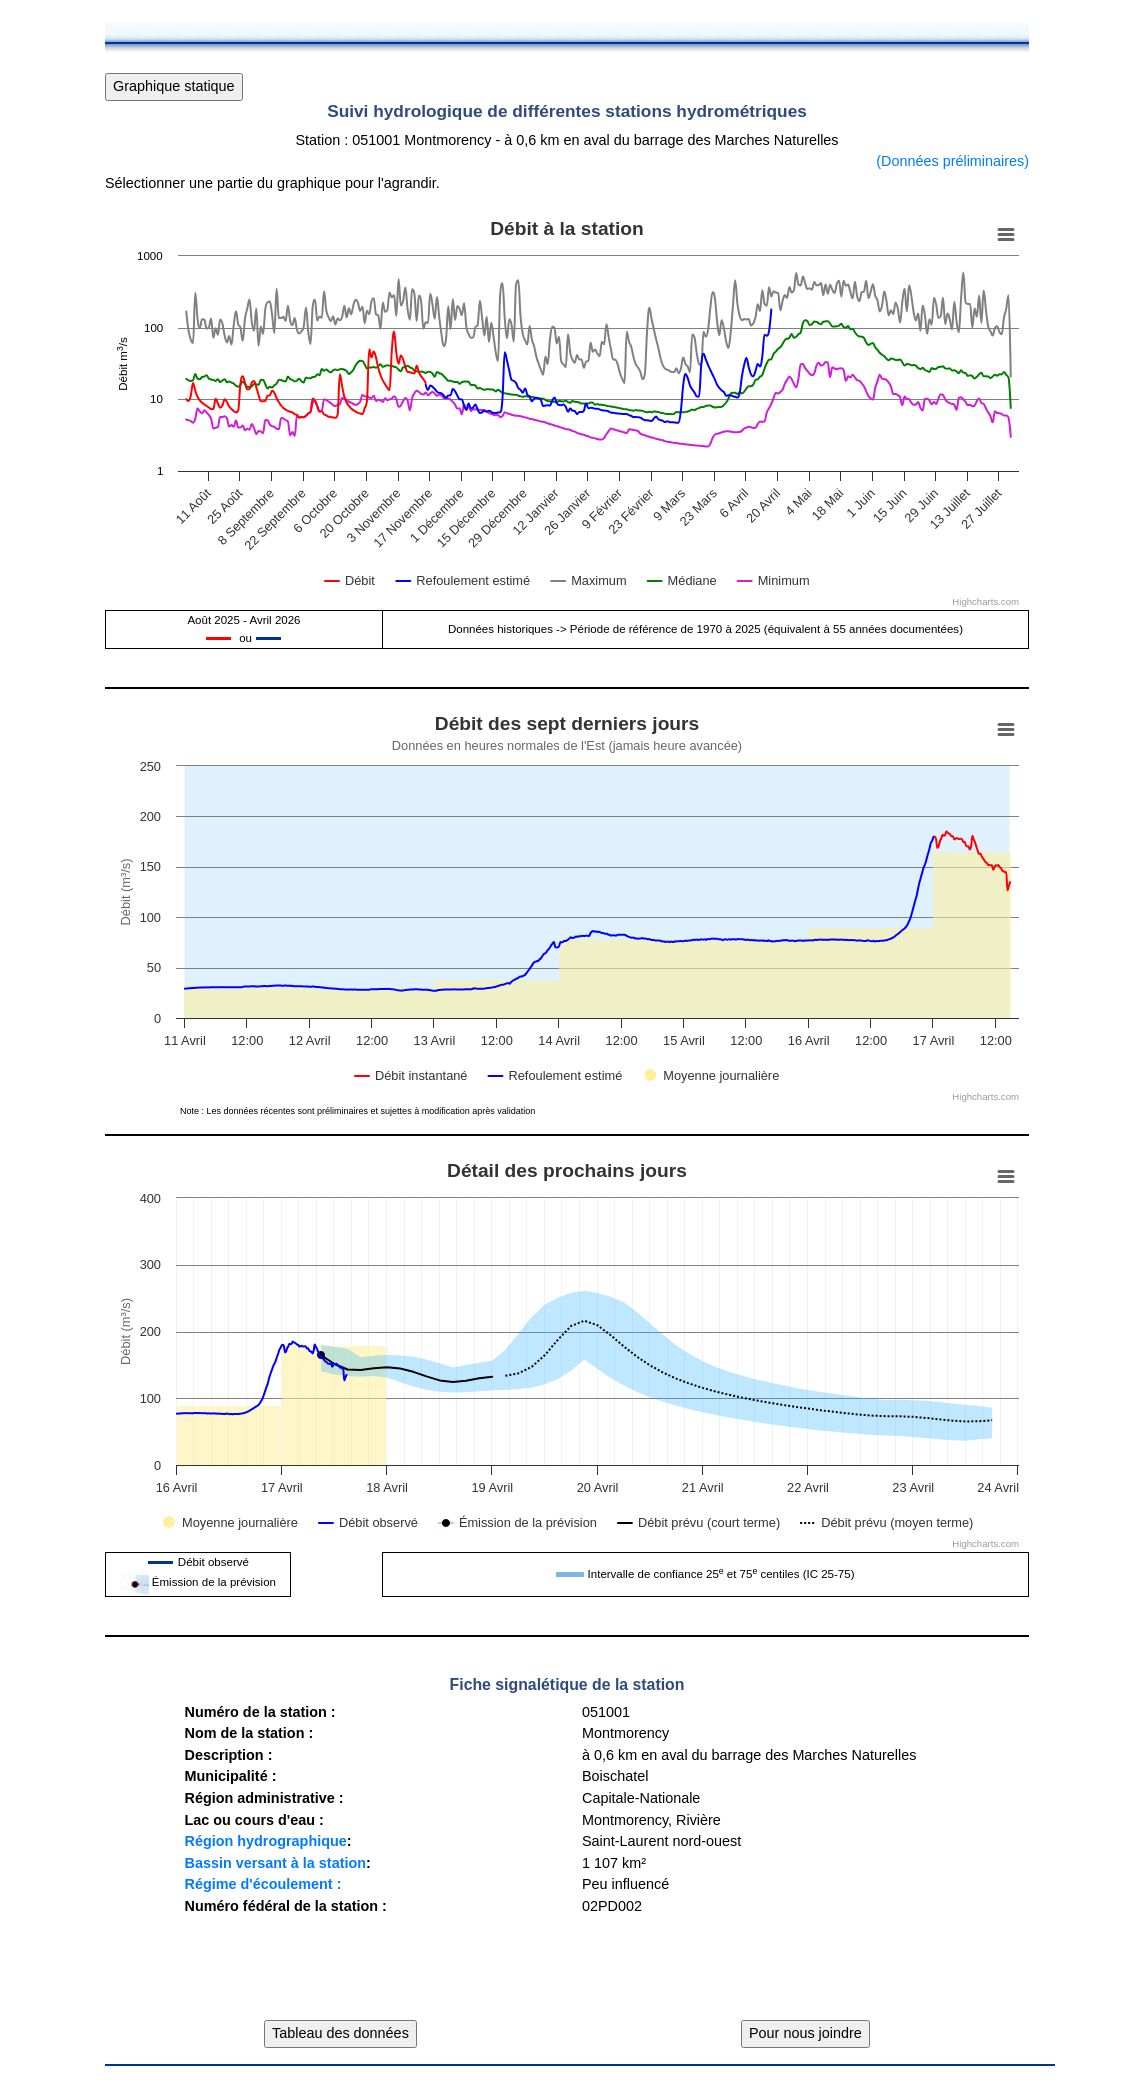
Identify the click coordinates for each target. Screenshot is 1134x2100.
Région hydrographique (265, 1841)
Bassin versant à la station (275, 1863)
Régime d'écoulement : (262, 1884)
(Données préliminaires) (952, 161)
